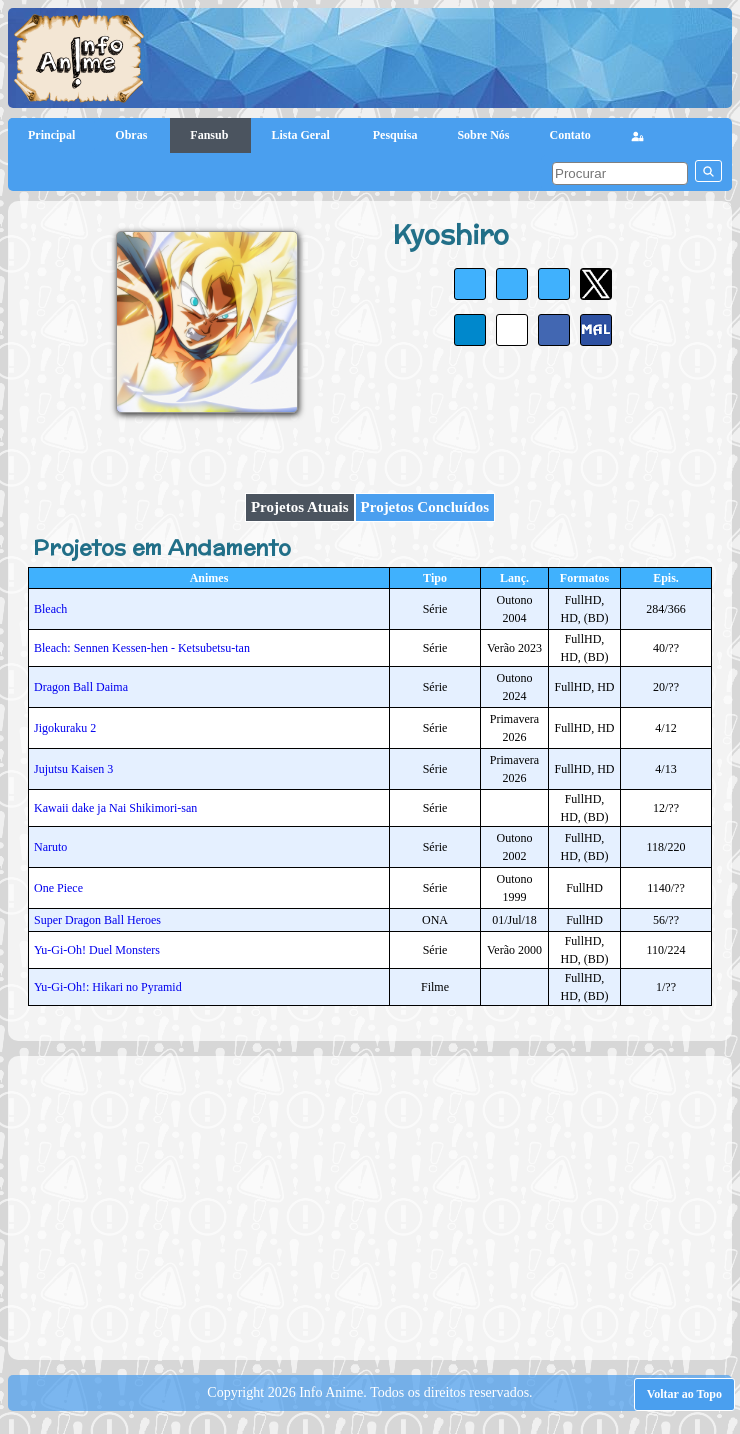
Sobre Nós (483, 135)
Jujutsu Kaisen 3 (73, 769)
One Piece (58, 888)
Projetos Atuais (300, 507)
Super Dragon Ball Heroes (97, 920)
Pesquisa (395, 135)
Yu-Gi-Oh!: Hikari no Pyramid (108, 987)
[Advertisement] (379, 1206)
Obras (132, 135)
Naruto (50, 847)
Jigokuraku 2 (65, 728)
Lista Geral (301, 135)
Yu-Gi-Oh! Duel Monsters (97, 950)
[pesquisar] (620, 173)
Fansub (210, 135)
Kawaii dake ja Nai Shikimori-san (115, 808)
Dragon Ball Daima (81, 687)
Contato (570, 135)
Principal (51, 135)
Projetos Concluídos (425, 507)
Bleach (50, 609)
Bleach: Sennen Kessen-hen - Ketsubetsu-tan (142, 648)
